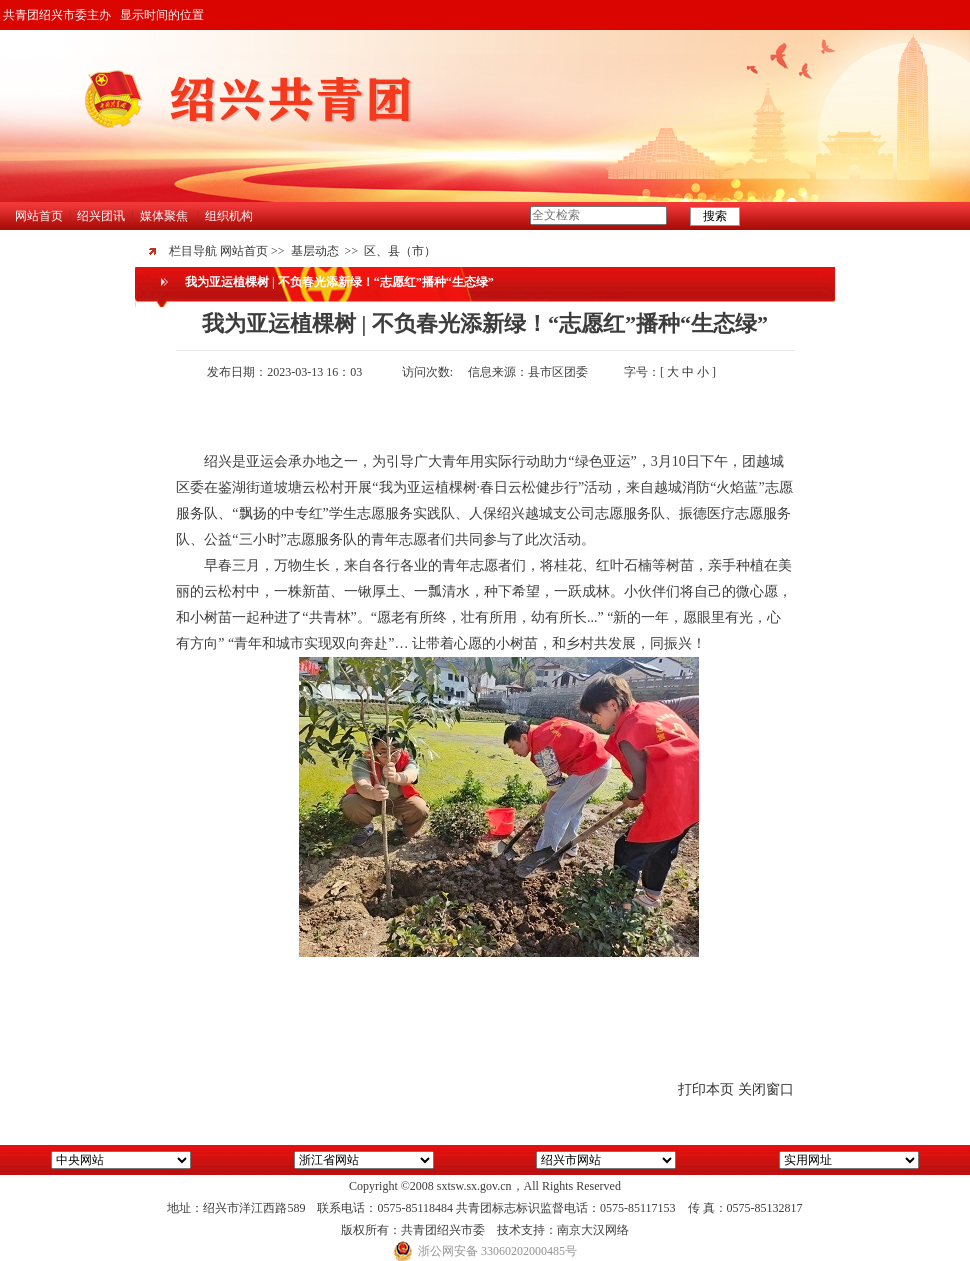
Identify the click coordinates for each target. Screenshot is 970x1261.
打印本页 (706, 1089)
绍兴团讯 (101, 216)
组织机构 (229, 216)
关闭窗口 (766, 1089)
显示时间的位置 (162, 15)
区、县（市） (400, 251)
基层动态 (315, 251)
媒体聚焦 (164, 216)
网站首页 (39, 216)
